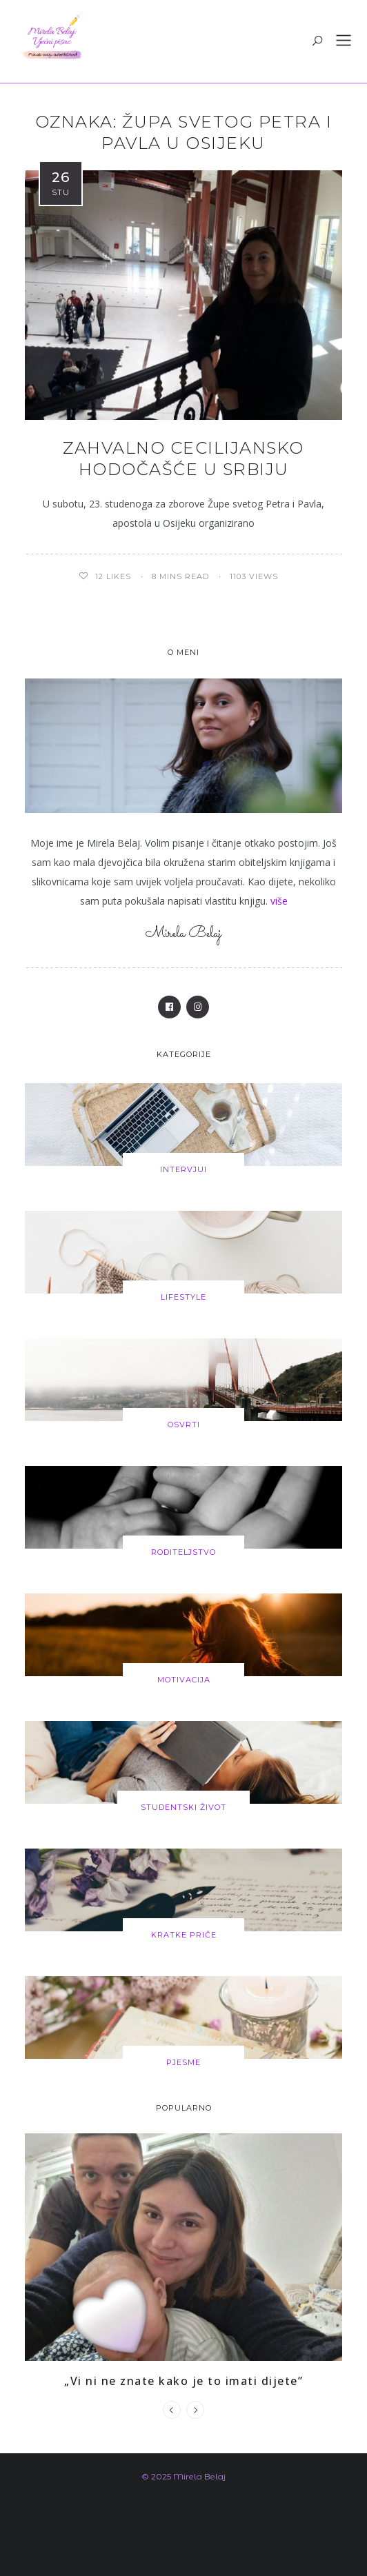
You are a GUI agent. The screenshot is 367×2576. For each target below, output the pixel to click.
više (279, 900)
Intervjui (183, 1169)
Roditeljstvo (183, 1552)
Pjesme (183, 2062)
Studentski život (183, 1807)
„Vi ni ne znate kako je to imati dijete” (183, 2380)
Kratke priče (184, 1935)
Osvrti (184, 1424)
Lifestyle (183, 1297)
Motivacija (183, 1679)
